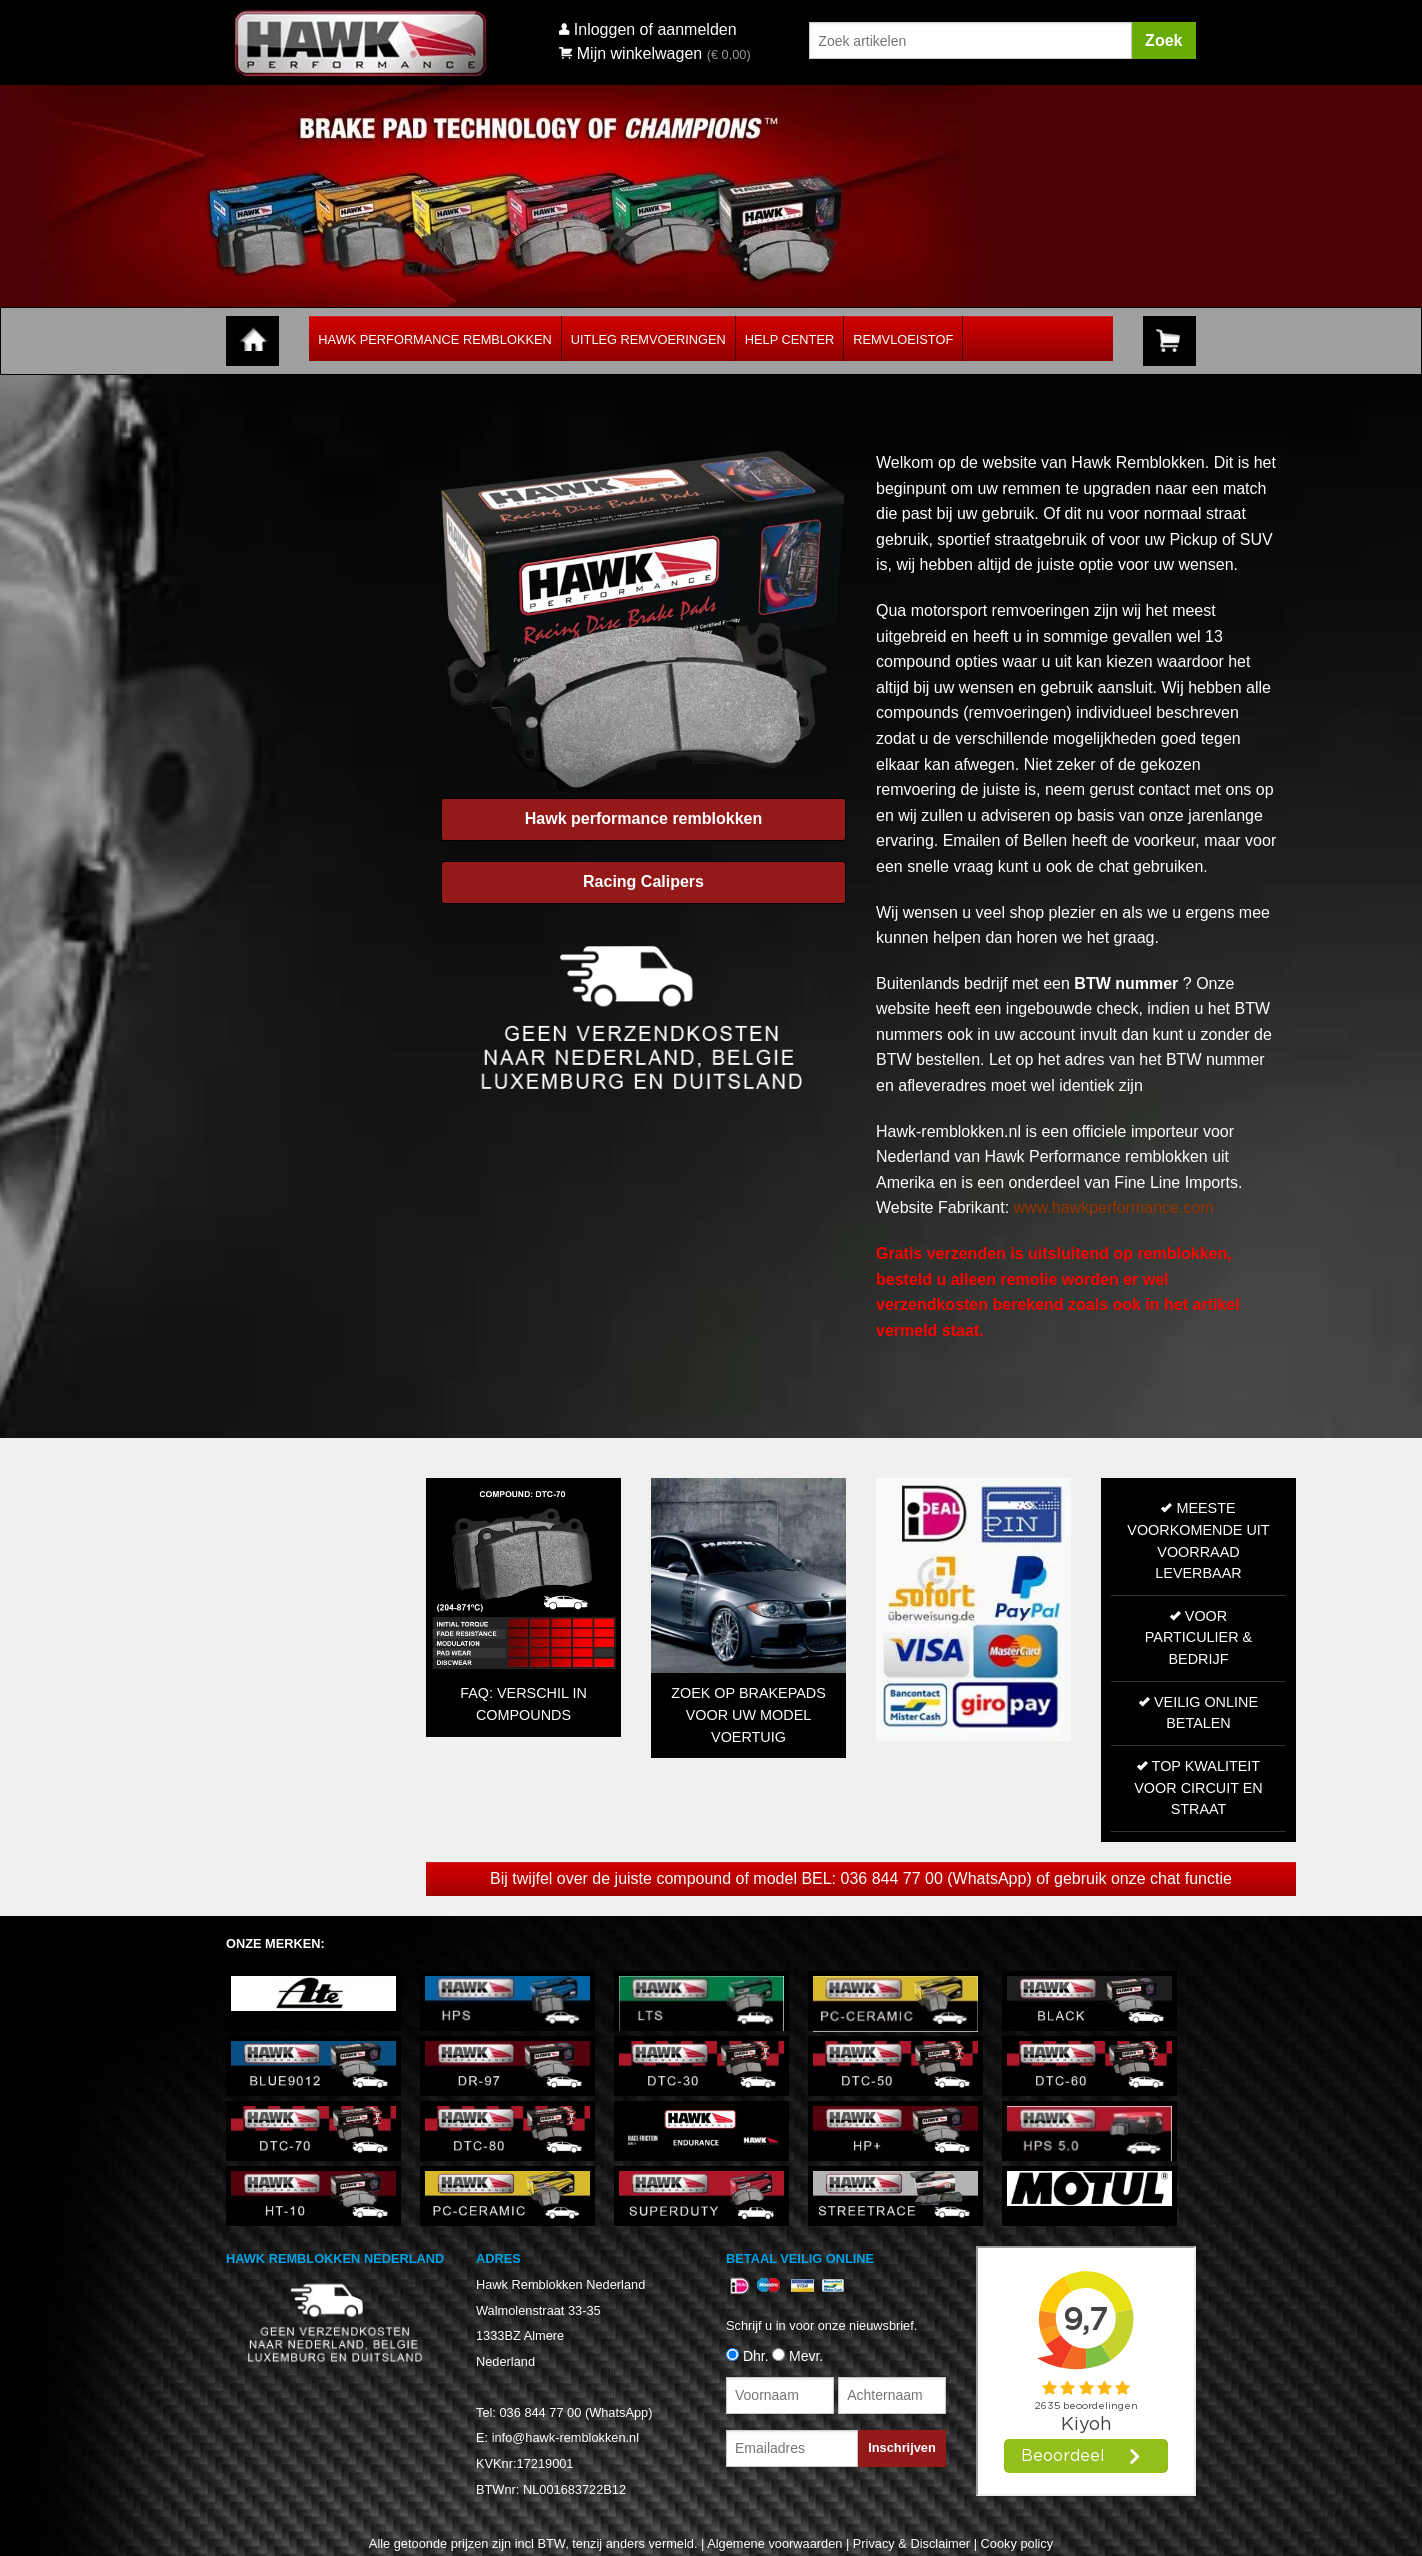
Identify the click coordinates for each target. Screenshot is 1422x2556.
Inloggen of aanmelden (655, 29)
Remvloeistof (903, 339)
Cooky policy (1017, 2543)
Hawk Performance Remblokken (434, 339)
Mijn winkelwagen (630, 53)
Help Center (789, 339)
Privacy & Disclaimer (911, 2543)
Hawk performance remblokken (643, 818)
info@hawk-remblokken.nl (565, 2437)
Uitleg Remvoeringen (648, 339)
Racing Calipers (643, 881)
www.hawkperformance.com (1114, 1207)
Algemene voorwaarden (774, 2543)
